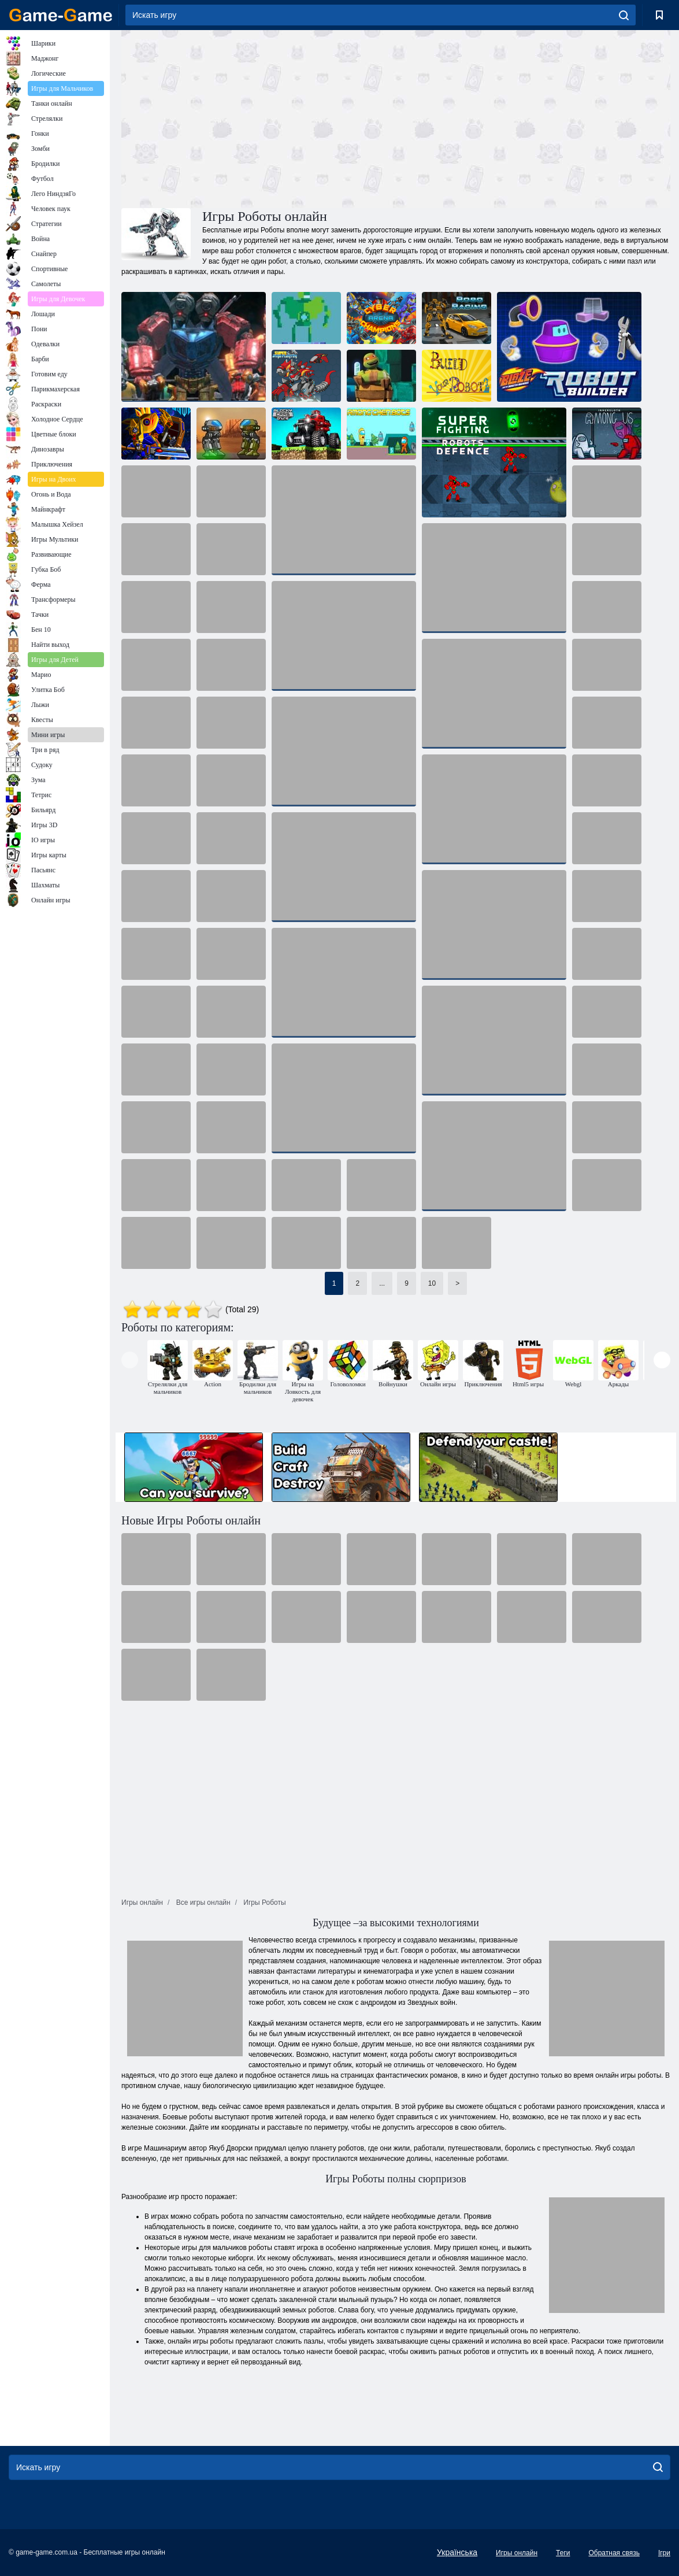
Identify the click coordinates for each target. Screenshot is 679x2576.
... (382, 1283)
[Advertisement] (259, 117)
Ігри (664, 2553)
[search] (623, 15)
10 (432, 1283)
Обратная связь (613, 2553)
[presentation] (129, 1360)
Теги (563, 2553)
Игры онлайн (516, 2553)
